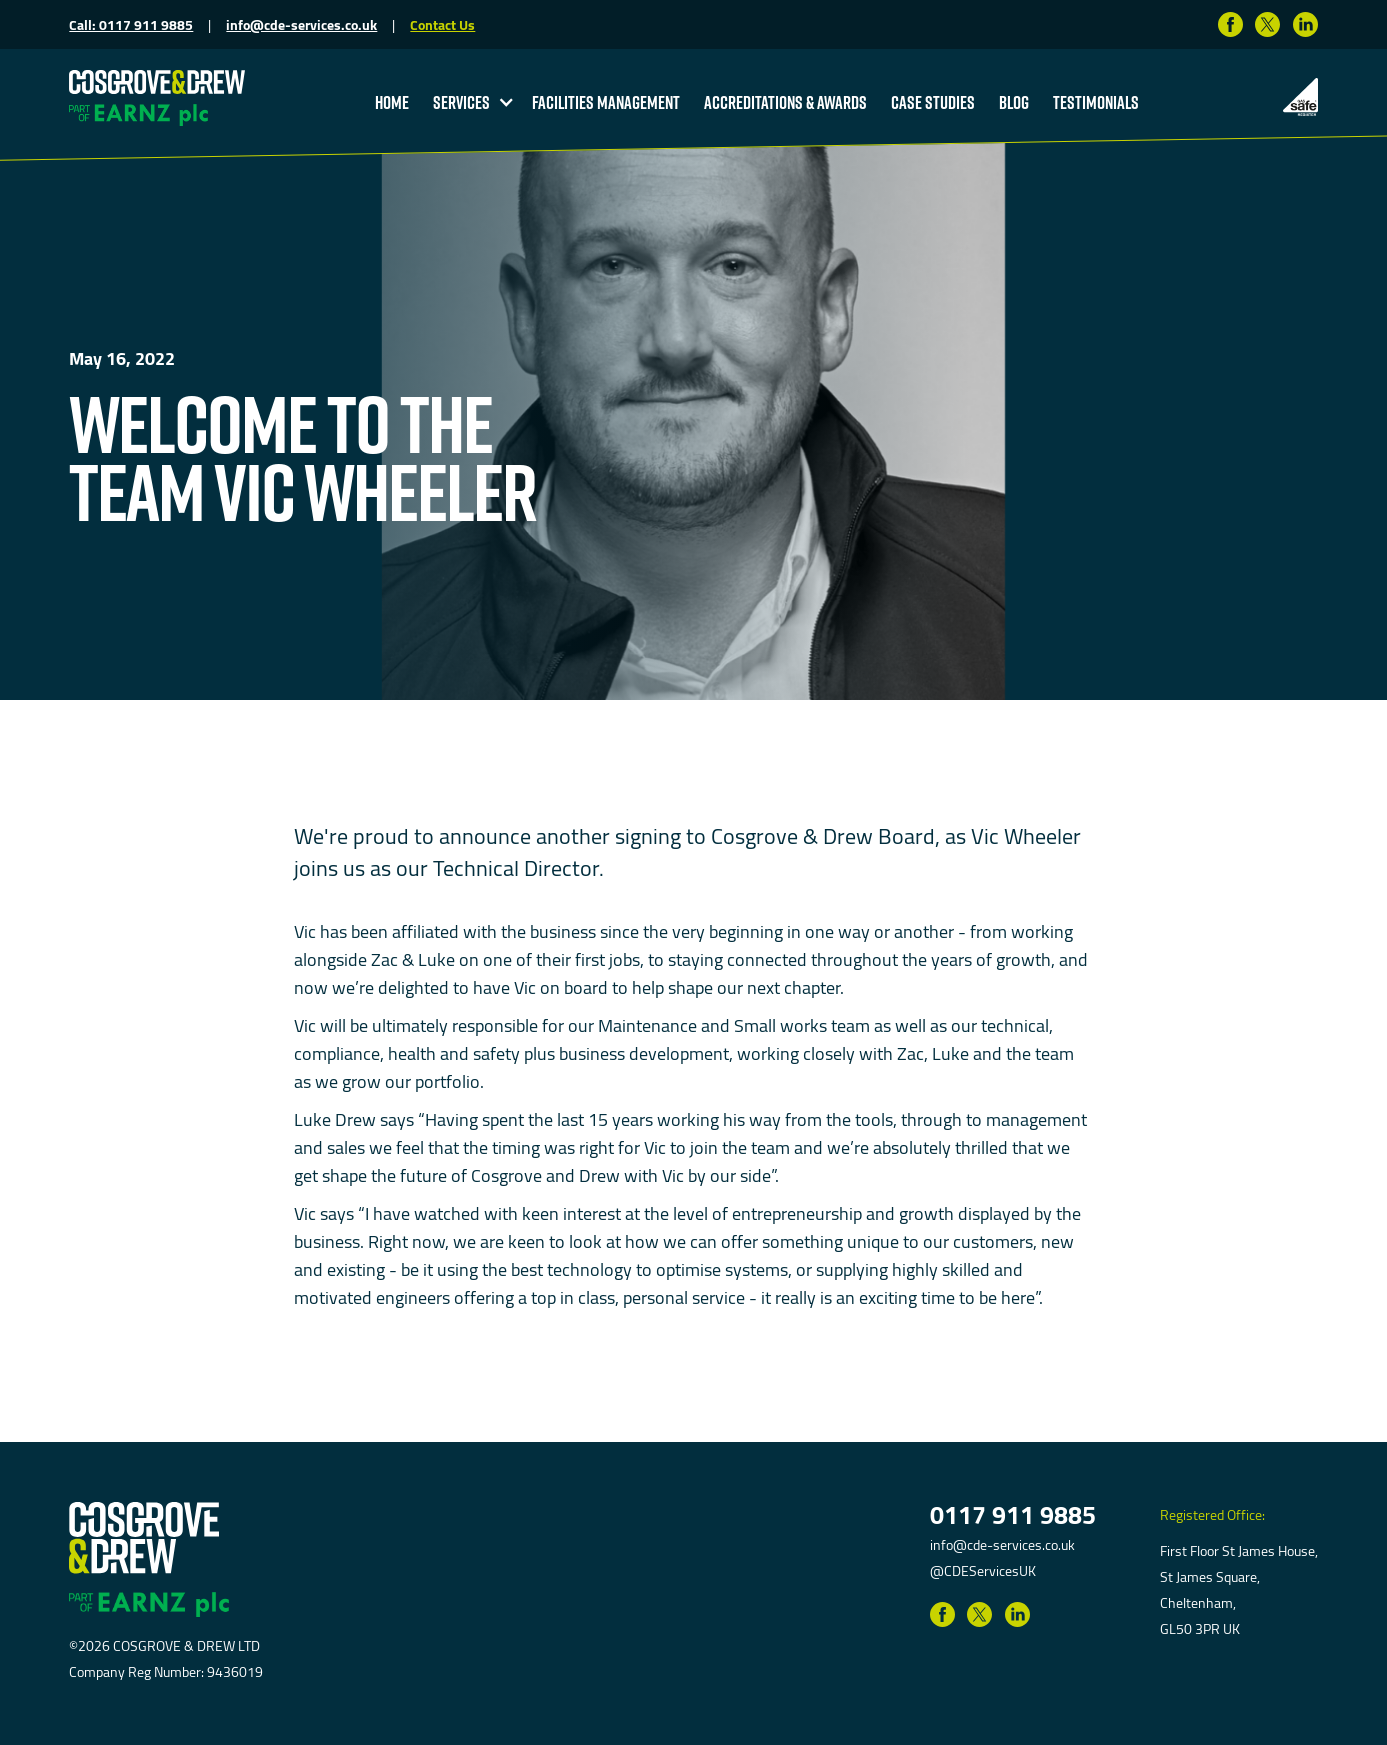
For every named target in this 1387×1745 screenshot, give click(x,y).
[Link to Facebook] (1230, 24)
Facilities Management (606, 102)
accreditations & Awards (785, 102)
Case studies (933, 102)
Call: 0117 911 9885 (131, 25)
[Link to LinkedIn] (1305, 24)
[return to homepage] (157, 80)
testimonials (1096, 102)
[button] (470, 102)
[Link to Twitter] (1267, 24)
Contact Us (442, 25)
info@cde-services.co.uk (301, 25)
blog (1014, 102)
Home (392, 102)
